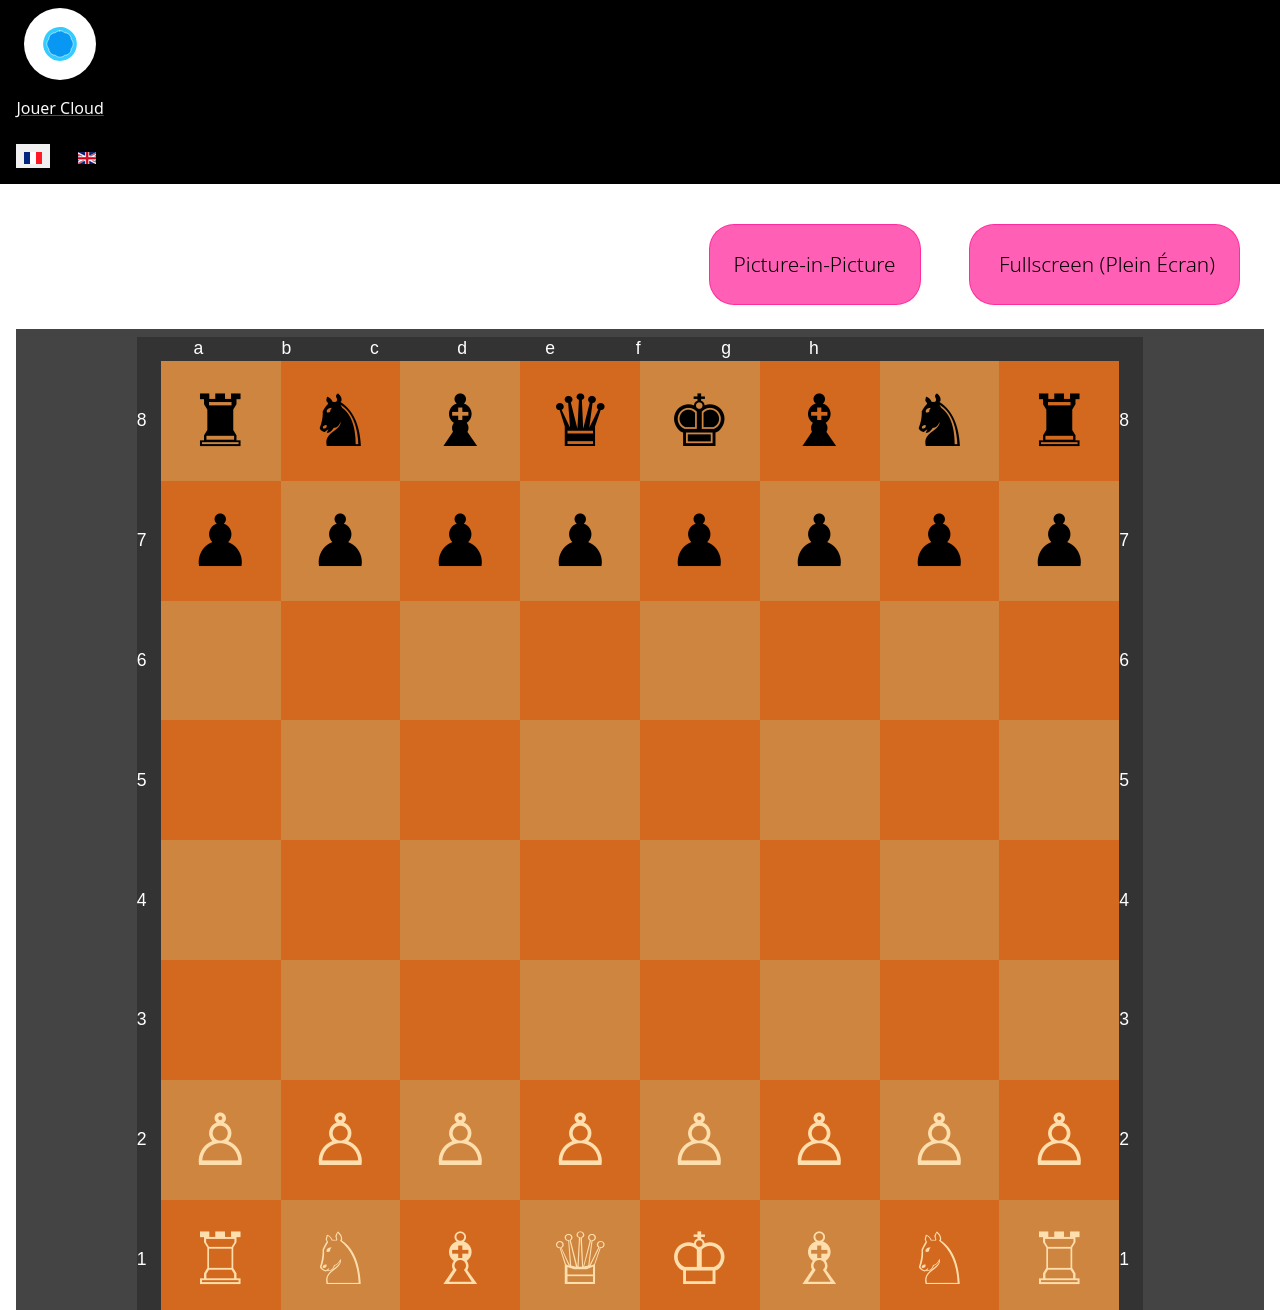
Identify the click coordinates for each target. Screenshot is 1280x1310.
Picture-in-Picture (815, 264)
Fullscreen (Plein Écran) (1104, 264)
